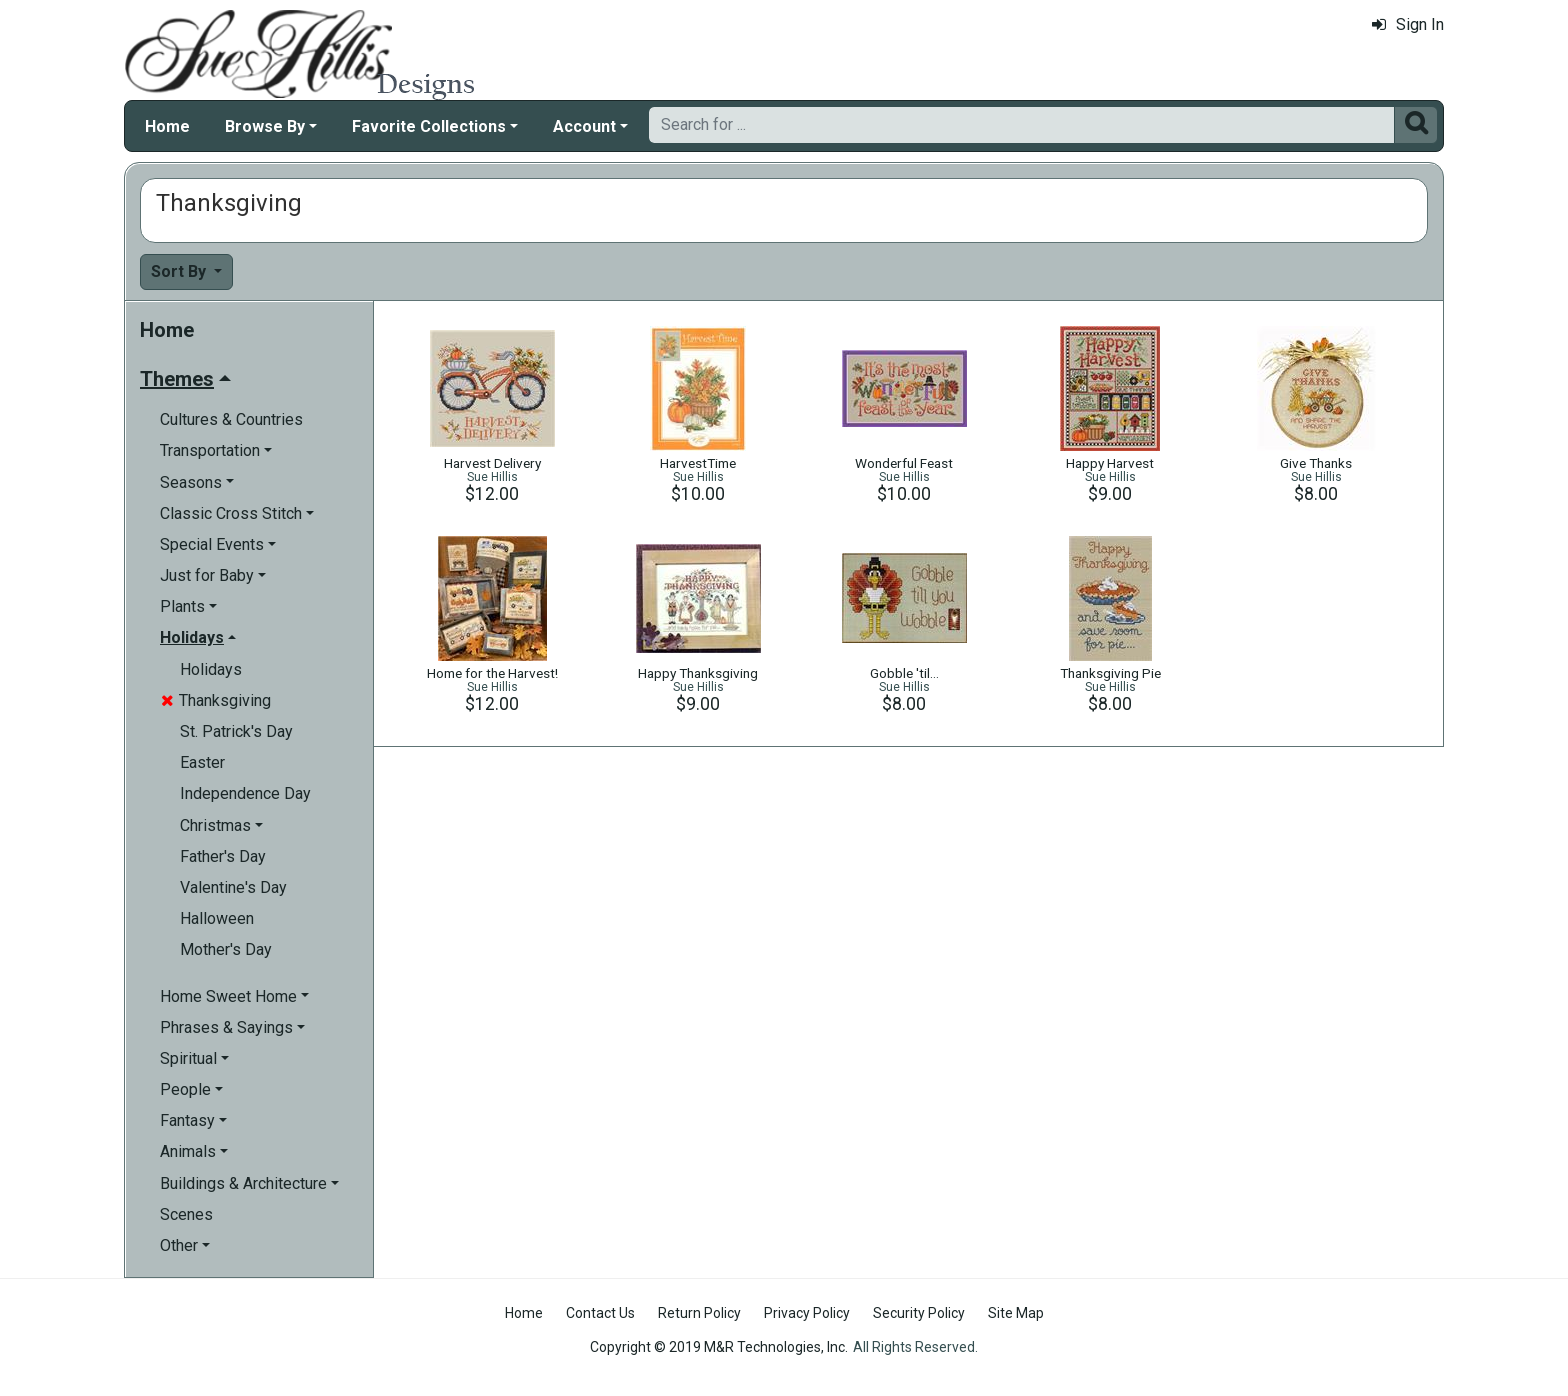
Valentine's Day (233, 887)
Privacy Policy (807, 1313)
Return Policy (699, 1313)
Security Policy (919, 1313)
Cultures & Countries (231, 419)
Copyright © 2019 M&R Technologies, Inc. (719, 1347)
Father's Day (223, 856)
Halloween (217, 918)
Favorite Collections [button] (429, 126)
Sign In (1408, 24)
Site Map (1016, 1313)
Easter (202, 762)
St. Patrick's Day (236, 731)
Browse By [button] (265, 126)
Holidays (211, 669)
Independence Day (245, 793)
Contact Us (600, 1313)
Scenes (186, 1214)
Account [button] (584, 126)
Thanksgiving (216, 700)
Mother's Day (226, 949)
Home (167, 126)
